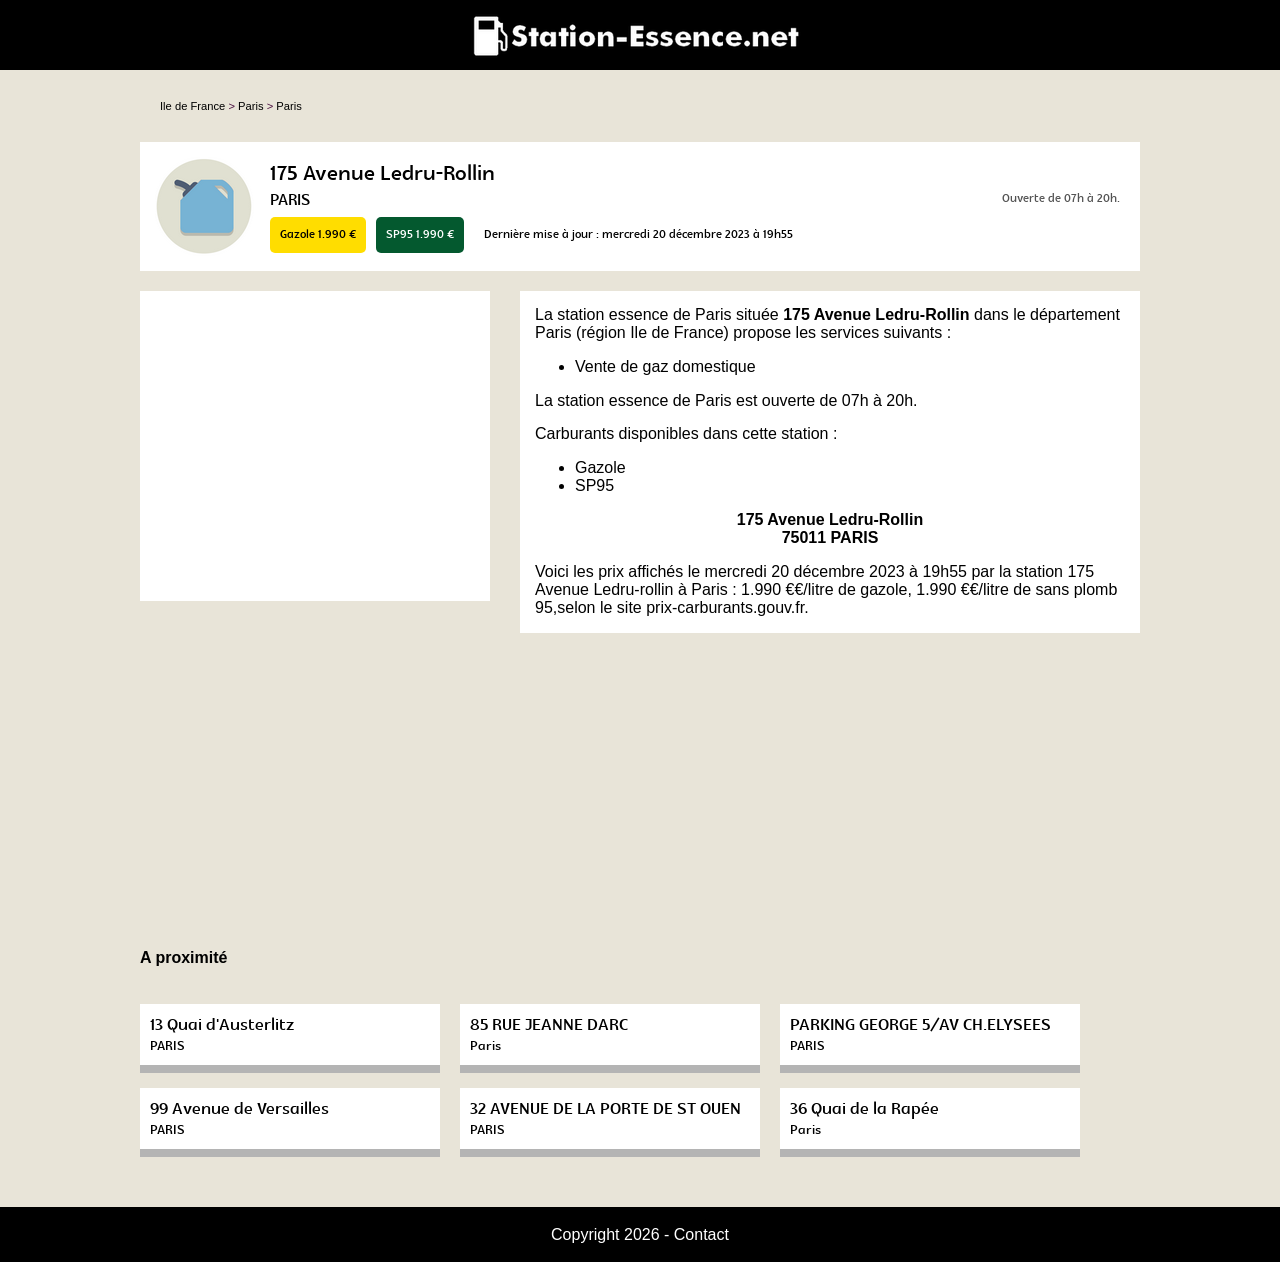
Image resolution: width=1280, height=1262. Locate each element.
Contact (701, 1234)
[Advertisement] (315, 446)
